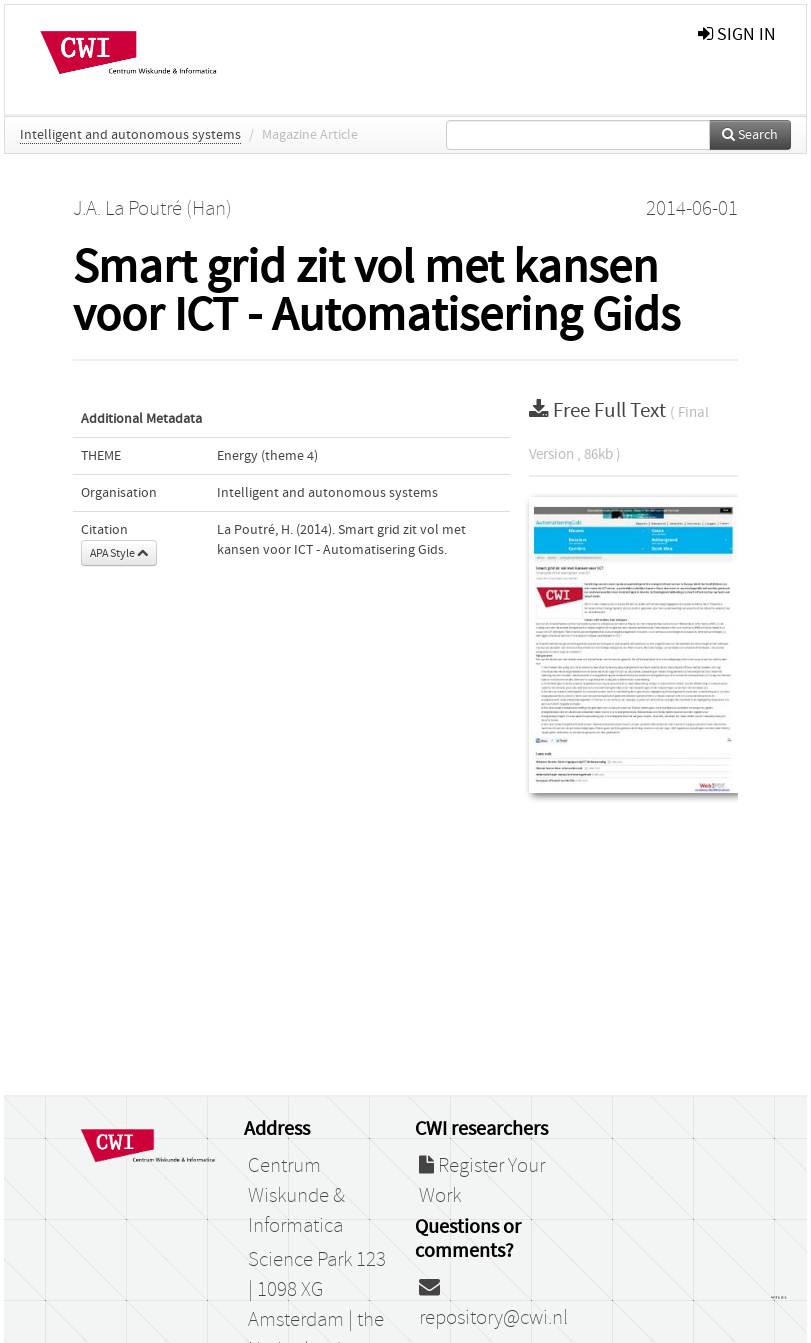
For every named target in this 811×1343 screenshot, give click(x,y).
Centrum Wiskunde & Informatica (296, 1196)
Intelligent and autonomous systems (130, 135)
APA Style (119, 553)
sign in (737, 34)
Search (750, 135)
